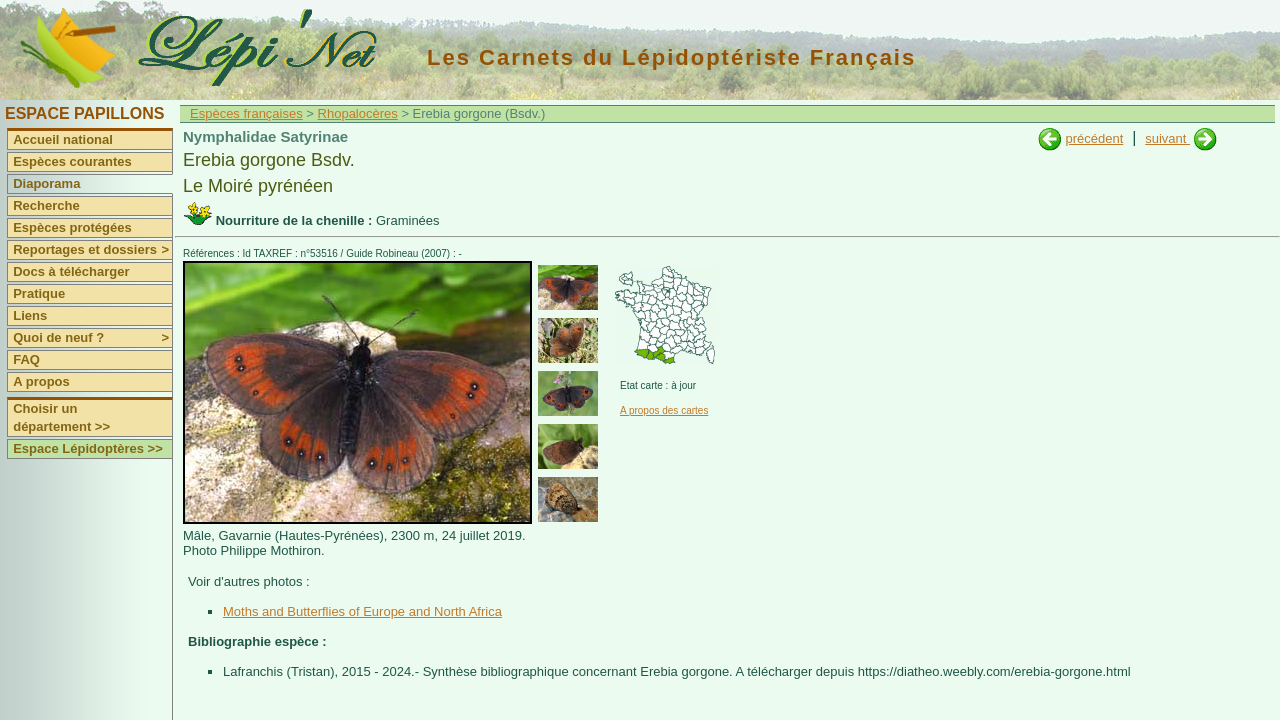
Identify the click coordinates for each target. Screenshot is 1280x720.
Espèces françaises (246, 113)
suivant (1167, 138)
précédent (1094, 138)
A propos (41, 381)
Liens (30, 315)
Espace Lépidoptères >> (88, 448)
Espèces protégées (72, 227)
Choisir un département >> (61, 417)
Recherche (46, 205)
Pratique (39, 293)
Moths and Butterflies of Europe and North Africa (362, 611)
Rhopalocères (358, 113)
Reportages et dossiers (92, 250)
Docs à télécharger (71, 271)
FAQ (26, 359)
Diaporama (46, 183)
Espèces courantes (72, 161)
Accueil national (63, 139)
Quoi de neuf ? (92, 338)
